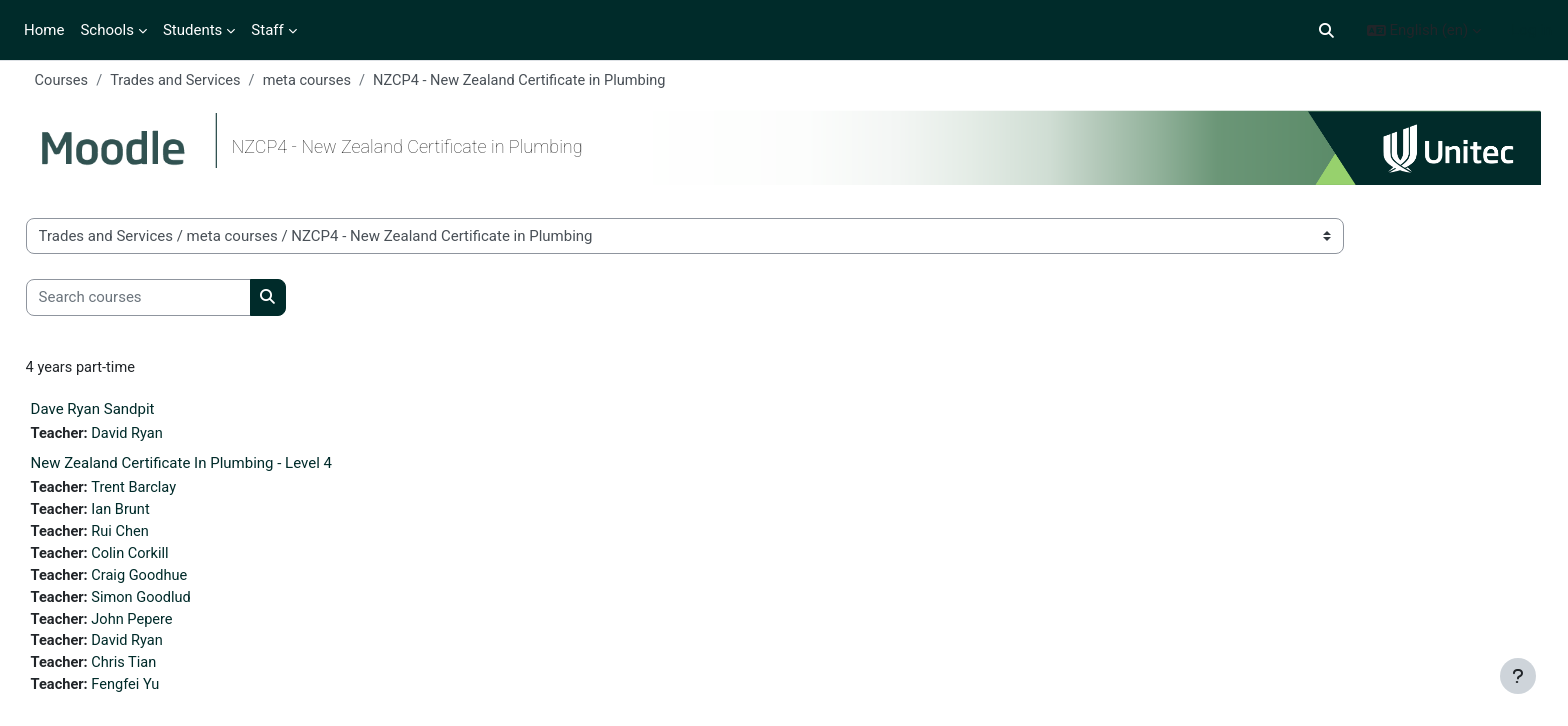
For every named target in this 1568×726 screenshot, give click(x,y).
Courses (99, 81)
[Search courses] (175, 299)
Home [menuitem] (44, 30)
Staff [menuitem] (267, 30)
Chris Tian (164, 671)
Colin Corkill (171, 559)
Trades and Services (216, 81)
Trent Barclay (174, 491)
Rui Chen (160, 536)
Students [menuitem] (192, 30)
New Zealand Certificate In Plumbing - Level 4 (218, 466)
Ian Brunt (161, 514)
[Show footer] (1518, 676)
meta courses (351, 81)
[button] (1326, 30)
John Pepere (173, 626)
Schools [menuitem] (107, 30)
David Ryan (168, 436)
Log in (1531, 30)
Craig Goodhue (180, 581)
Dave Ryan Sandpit (130, 411)
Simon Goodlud (182, 604)
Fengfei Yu (166, 694)
